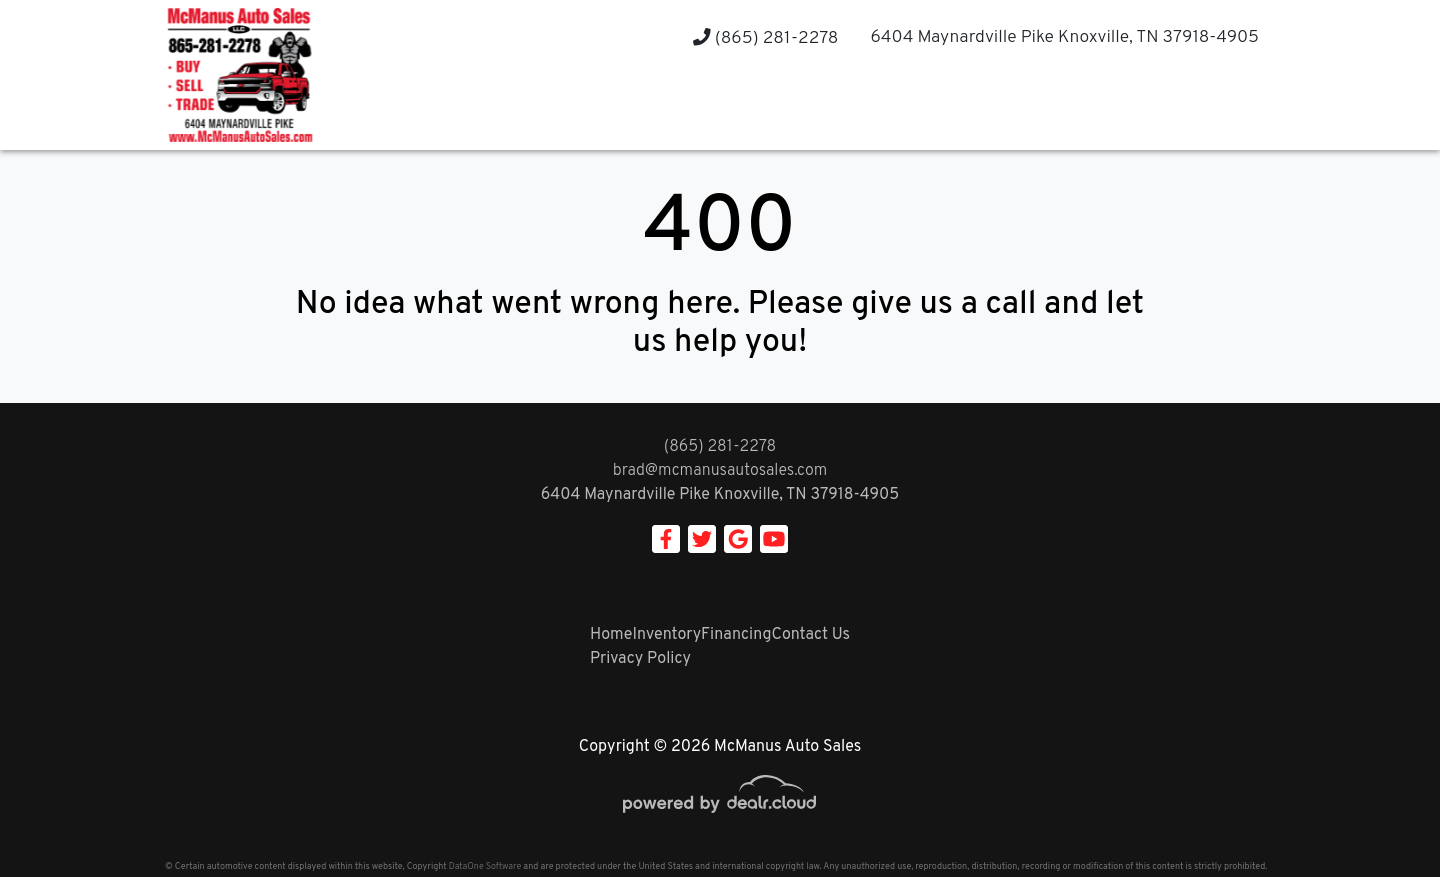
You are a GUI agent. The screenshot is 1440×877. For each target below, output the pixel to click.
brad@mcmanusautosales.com (720, 471)
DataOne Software (485, 866)
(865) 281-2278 (765, 38)
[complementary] (1380, 817)
